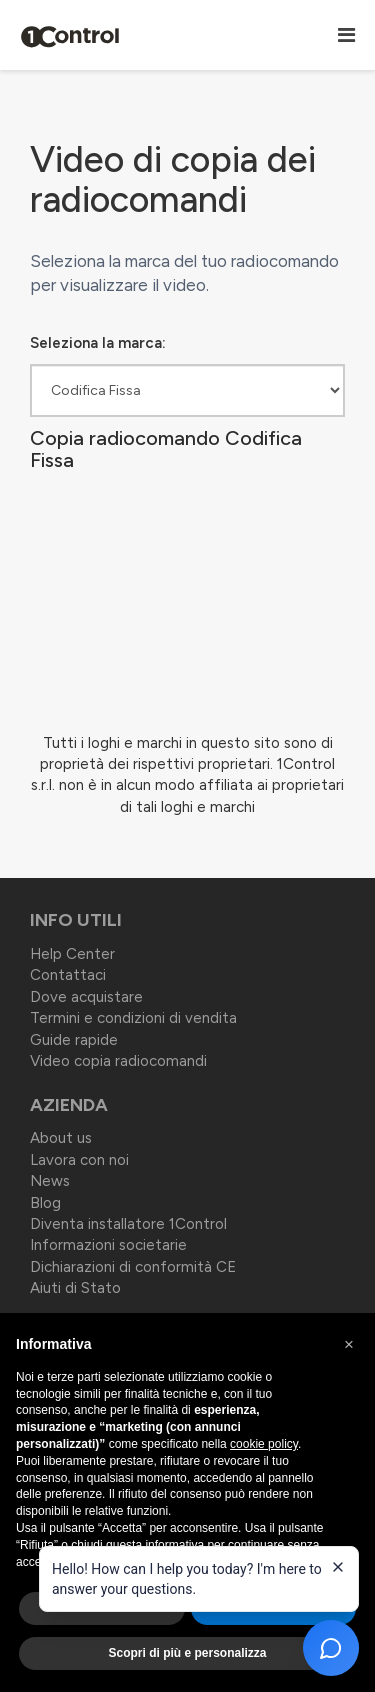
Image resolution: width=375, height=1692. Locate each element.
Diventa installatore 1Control (128, 1224)
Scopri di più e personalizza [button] (187, 1653)
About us (61, 1138)
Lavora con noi (79, 1160)
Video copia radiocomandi (118, 1061)
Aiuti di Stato (75, 1288)
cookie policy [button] (264, 1444)
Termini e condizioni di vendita (133, 1018)
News (50, 1181)
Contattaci (68, 975)
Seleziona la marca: (98, 343)
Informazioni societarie (108, 1245)
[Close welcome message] (338, 1567)
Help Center (72, 954)
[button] (349, 1345)
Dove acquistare (86, 997)
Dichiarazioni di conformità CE (133, 1267)
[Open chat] (331, 1648)
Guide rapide (74, 1040)
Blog (45, 1203)
